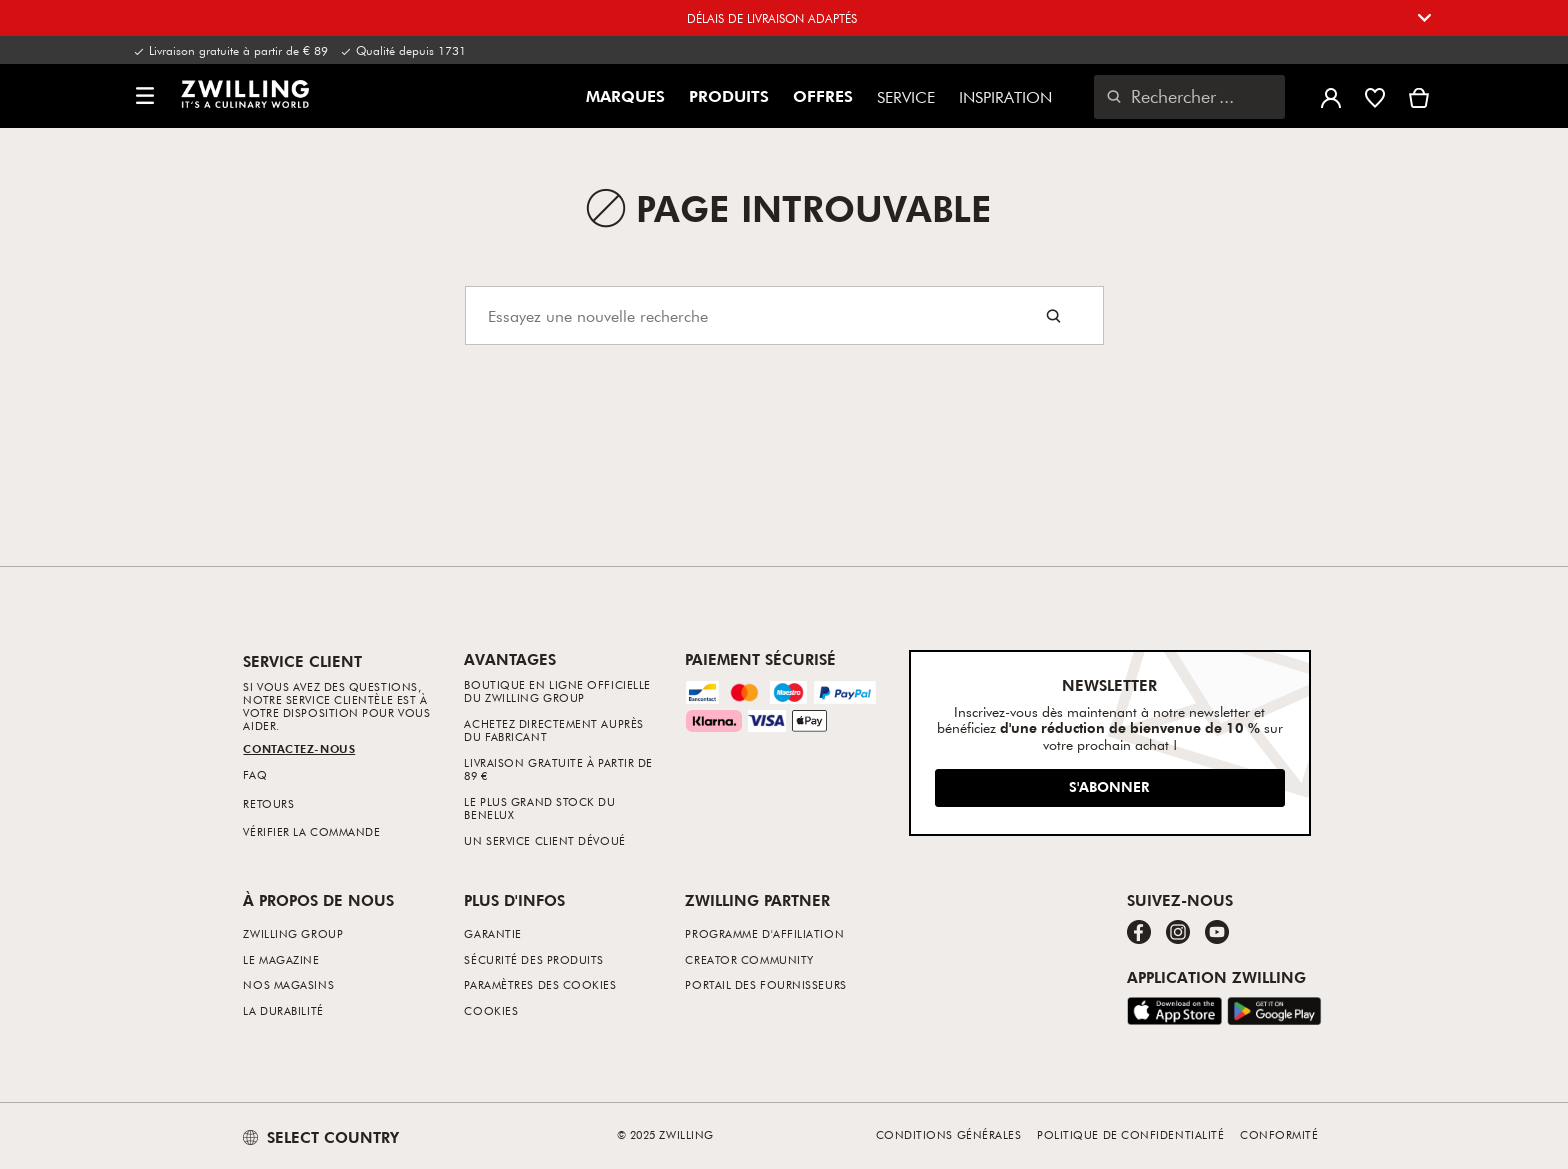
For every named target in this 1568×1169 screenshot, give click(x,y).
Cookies (491, 1010)
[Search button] (1053, 315)
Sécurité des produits (534, 959)
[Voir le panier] (1419, 96)
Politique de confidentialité (1130, 1134)
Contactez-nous (299, 748)
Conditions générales (949, 1134)
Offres (823, 97)
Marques (625, 97)
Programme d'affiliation (764, 933)
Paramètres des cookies (540, 984)
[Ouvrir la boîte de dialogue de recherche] (1189, 97)
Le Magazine (281, 959)
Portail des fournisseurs (765, 984)
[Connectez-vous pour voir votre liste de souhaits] (1375, 96)
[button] (145, 96)
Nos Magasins (288, 984)
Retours (268, 803)
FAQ (255, 774)
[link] (245, 94)
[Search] (784, 315)
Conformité (1279, 1134)
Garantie (492, 933)
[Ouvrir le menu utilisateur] (1331, 96)
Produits (729, 97)
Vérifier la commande (311, 831)
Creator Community (749, 959)
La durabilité (283, 1010)
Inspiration (1005, 97)
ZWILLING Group (293, 933)
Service (906, 97)
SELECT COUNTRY (321, 1137)
